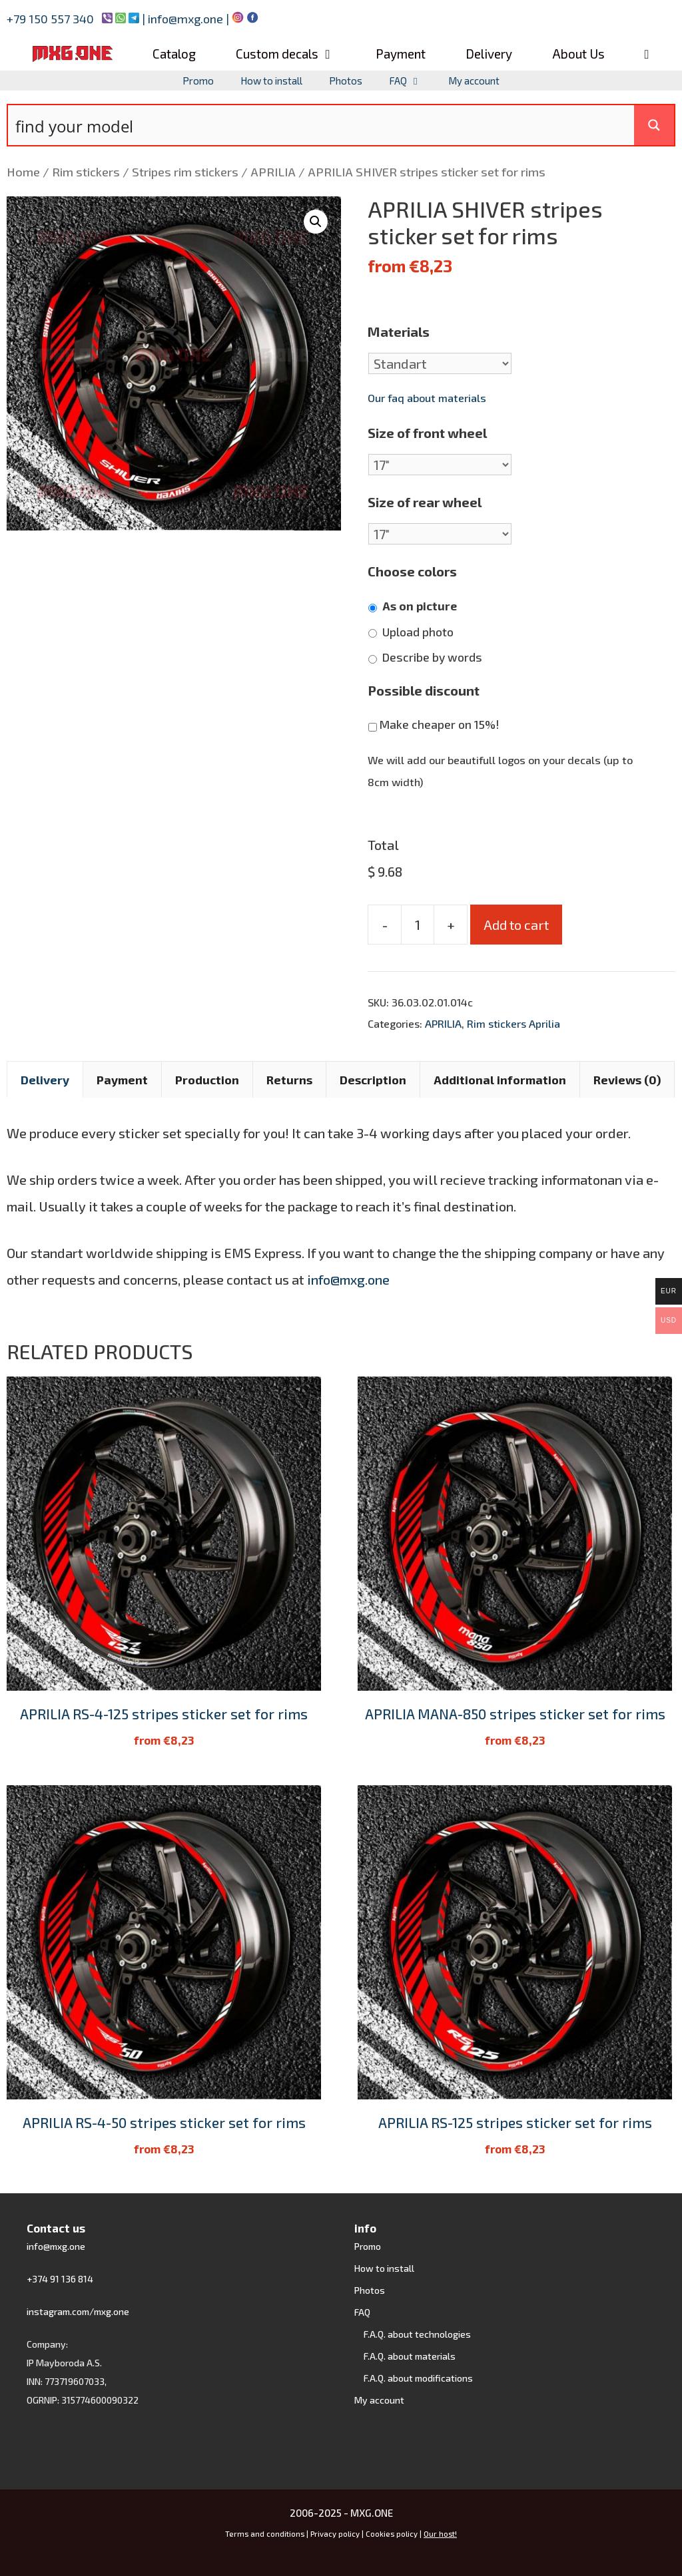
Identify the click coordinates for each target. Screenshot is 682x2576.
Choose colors (412, 571)
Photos (345, 81)
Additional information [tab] (500, 1079)
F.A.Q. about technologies (417, 2334)
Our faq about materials (427, 397)
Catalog (174, 53)
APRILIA (273, 171)
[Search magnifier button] (654, 125)
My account (474, 81)
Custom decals (295, 54)
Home (23, 171)
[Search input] (321, 125)
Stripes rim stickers (185, 171)
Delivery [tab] (45, 1079)
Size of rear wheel (425, 502)
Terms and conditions (264, 2533)
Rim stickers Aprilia (513, 1023)
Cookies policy (393, 2533)
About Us (578, 53)
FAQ (412, 81)
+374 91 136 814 (60, 2278)
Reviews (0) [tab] (627, 1079)
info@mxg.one (187, 18)
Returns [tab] (289, 1079)
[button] (316, 222)
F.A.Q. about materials (410, 2356)
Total (383, 845)
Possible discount (424, 690)
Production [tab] (207, 1079)
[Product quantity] (417, 925)
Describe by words (432, 657)
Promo (198, 81)
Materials (399, 331)
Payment (401, 53)
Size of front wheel (427, 433)
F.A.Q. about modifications (418, 2378)
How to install (271, 81)
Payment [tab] (122, 1079)
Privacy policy (335, 2533)
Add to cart (516, 925)
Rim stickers (86, 171)
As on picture (419, 606)
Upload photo (418, 632)
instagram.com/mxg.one (78, 2311)
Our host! (440, 2533)
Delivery (489, 53)
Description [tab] (373, 1079)
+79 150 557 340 (50, 18)
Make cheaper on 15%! (439, 725)
